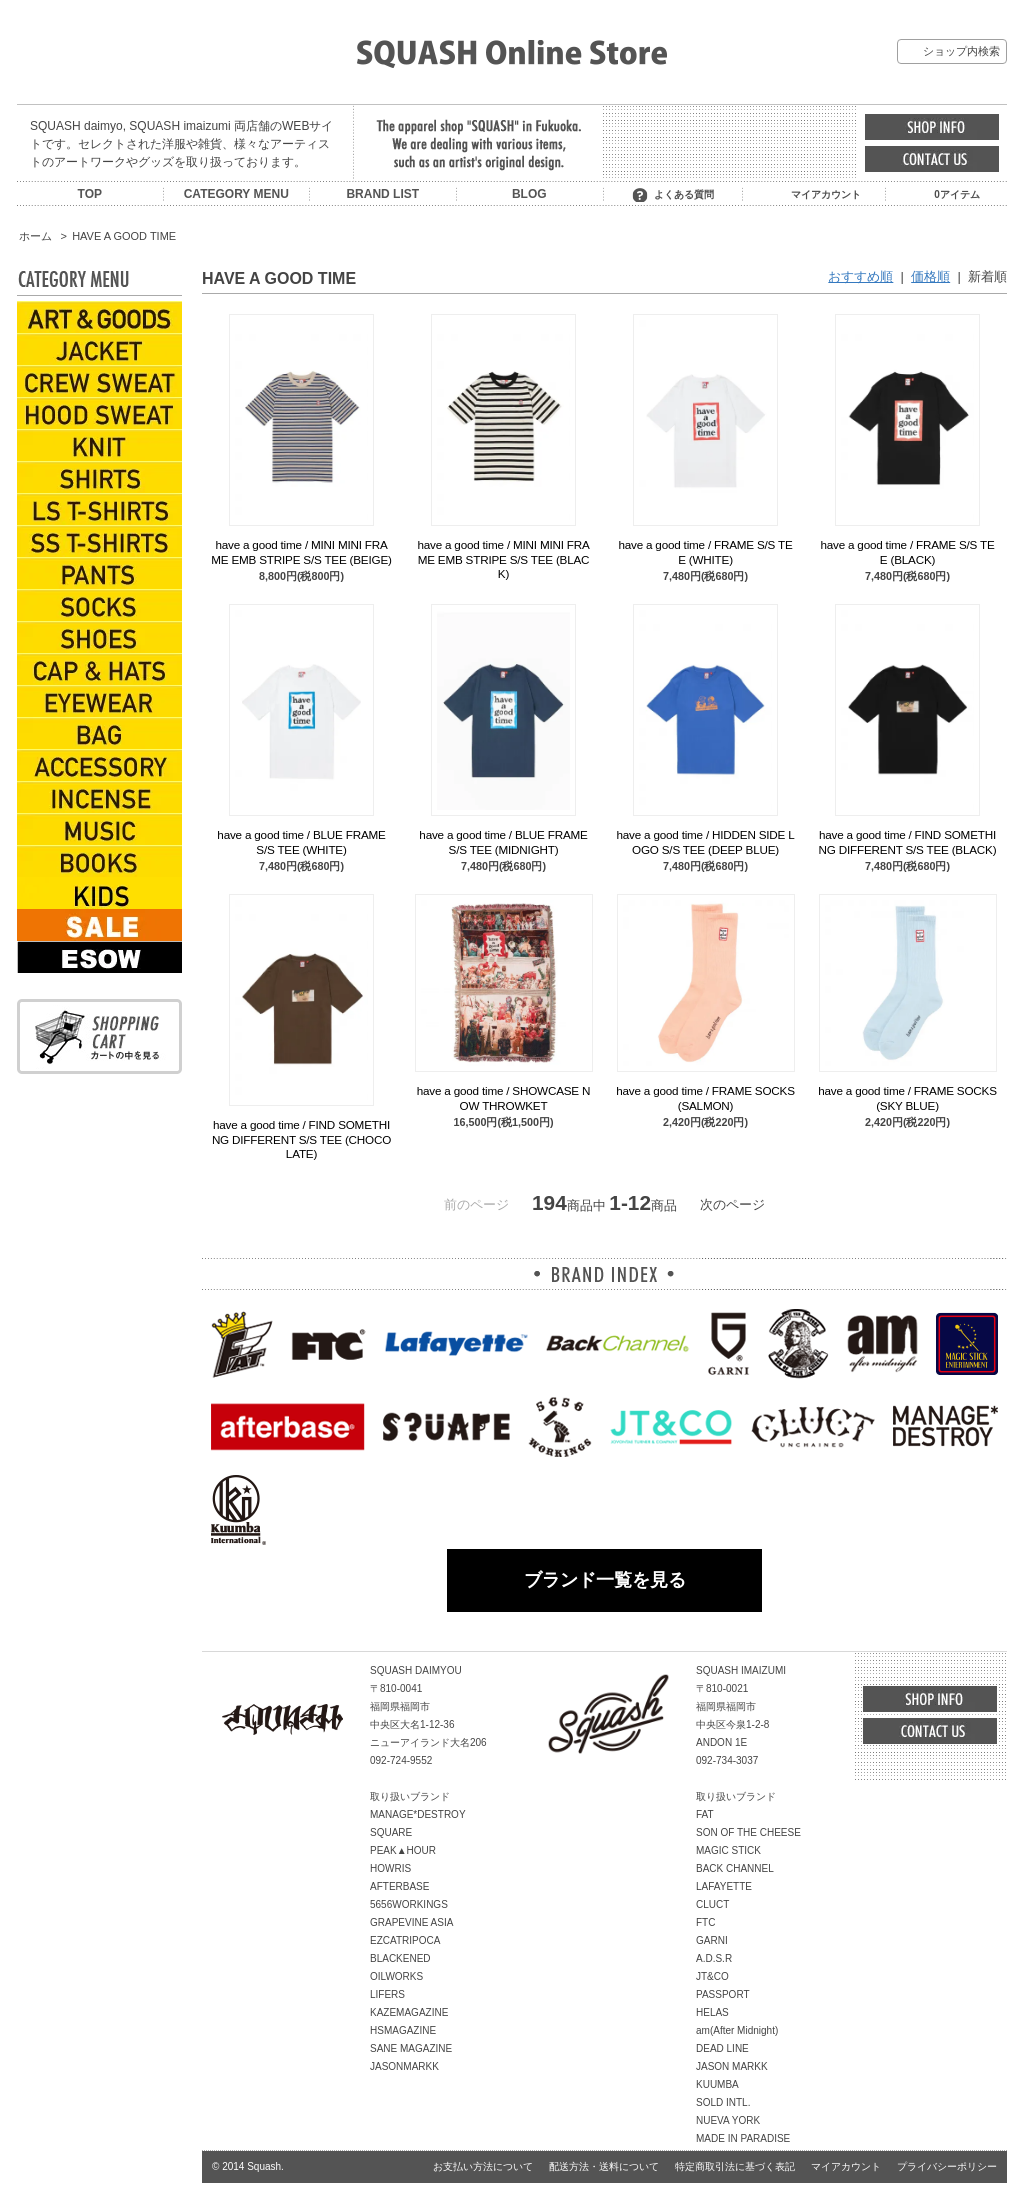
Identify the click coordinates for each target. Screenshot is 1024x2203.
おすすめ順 (860, 276)
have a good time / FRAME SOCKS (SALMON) (705, 1097)
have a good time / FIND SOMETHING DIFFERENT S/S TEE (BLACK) (908, 841)
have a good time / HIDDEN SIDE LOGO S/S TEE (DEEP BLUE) (705, 841)
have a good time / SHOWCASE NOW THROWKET (503, 1097)
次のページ (732, 1204)
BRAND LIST (382, 194)
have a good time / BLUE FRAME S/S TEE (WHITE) (301, 841)
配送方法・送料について (604, 2166)
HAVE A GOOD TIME (124, 236)
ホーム (35, 236)
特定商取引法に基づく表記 (735, 2166)
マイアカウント (826, 194)
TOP (90, 194)
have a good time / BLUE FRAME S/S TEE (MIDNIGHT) (503, 841)
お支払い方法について (483, 2166)
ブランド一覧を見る (605, 1580)
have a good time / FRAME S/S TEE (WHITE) (705, 551)
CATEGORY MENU (236, 194)
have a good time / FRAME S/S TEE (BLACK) (907, 551)
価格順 (930, 276)
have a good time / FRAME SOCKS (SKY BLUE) (907, 1097)
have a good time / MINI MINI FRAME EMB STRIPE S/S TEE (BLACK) (503, 559)
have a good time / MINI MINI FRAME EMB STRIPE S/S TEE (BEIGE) (301, 551)
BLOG (529, 194)
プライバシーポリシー (947, 2166)
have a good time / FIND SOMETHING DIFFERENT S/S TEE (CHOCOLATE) (301, 1139)
